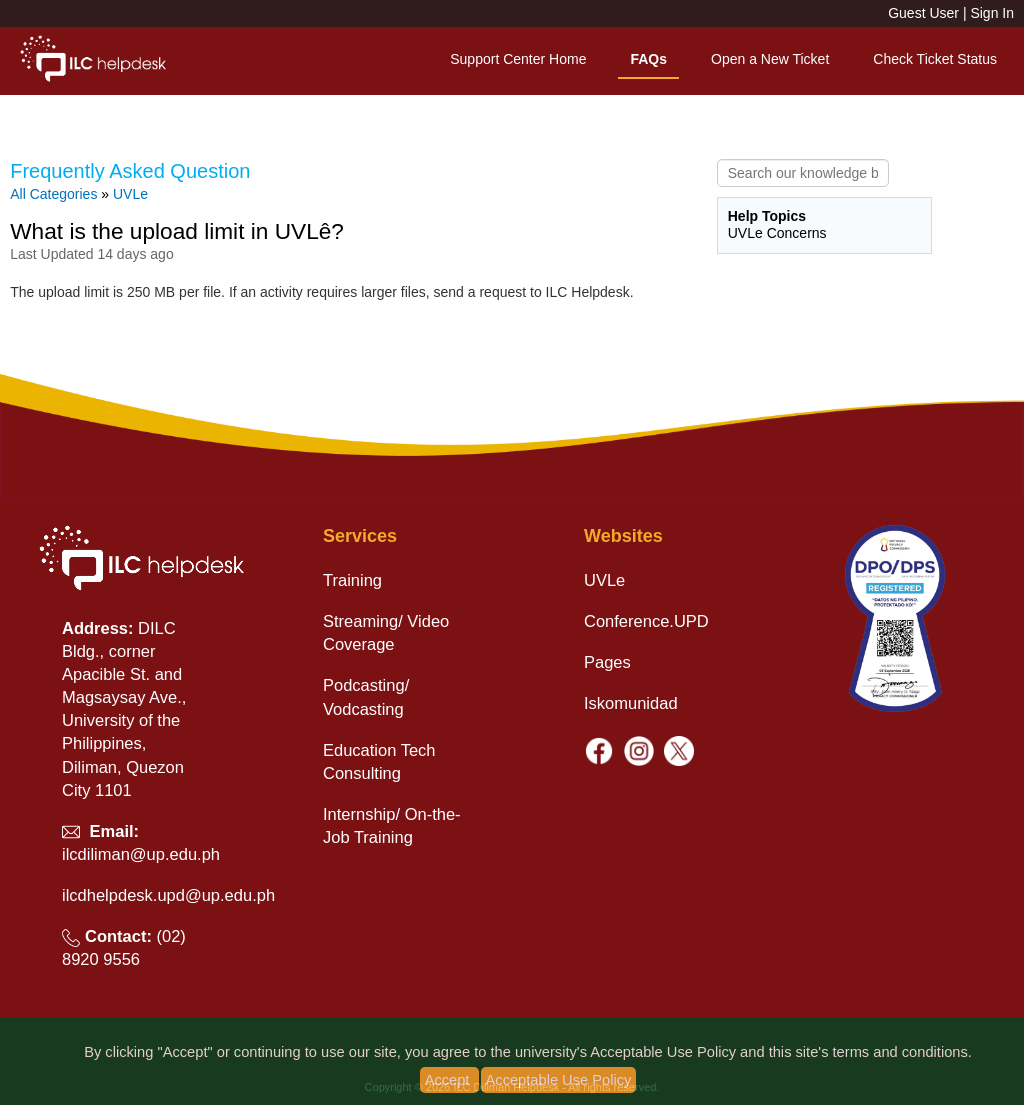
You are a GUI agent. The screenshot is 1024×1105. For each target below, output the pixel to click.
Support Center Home (518, 59)
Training (352, 580)
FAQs (648, 59)
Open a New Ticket (770, 59)
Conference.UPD (646, 621)
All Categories (53, 194)
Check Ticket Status (935, 59)
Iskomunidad (631, 703)
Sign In (992, 13)
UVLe (130, 194)
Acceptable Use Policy (559, 1080)
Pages (607, 662)
